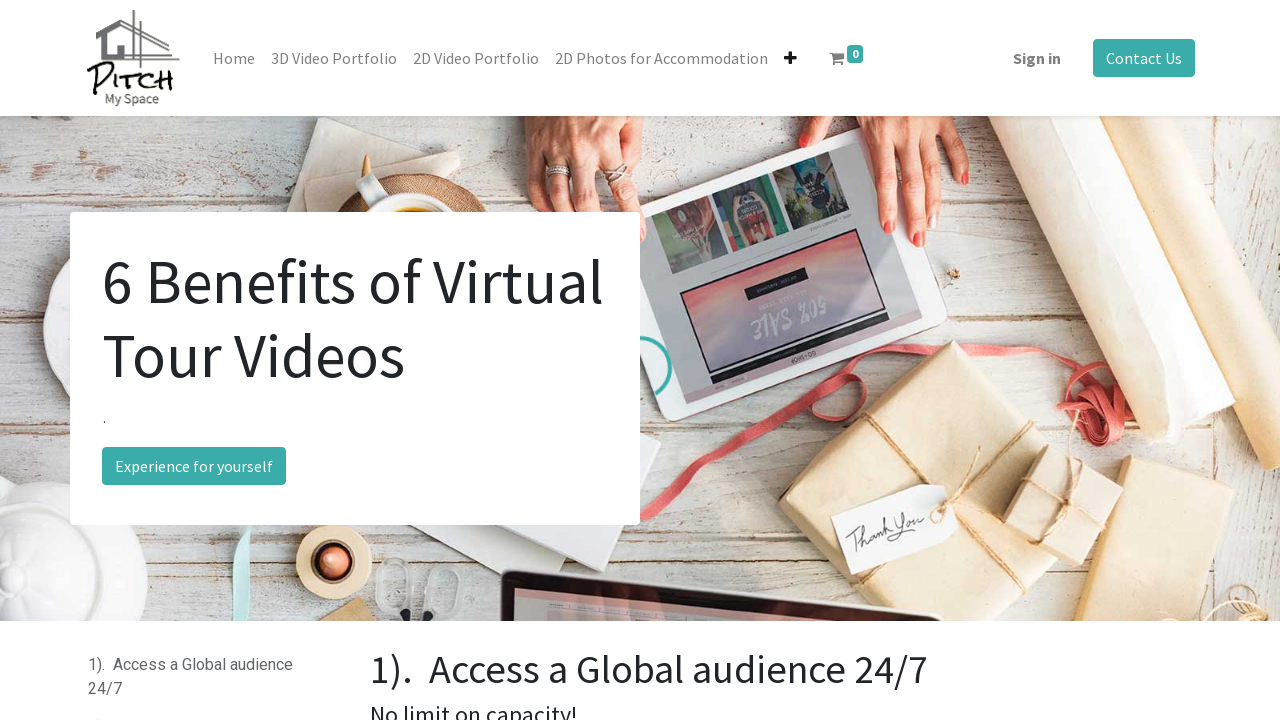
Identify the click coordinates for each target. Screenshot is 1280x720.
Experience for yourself (194, 466)
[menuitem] (234, 58)
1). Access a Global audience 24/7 (190, 676)
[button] (790, 58)
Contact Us (1144, 58)
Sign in (1037, 58)
